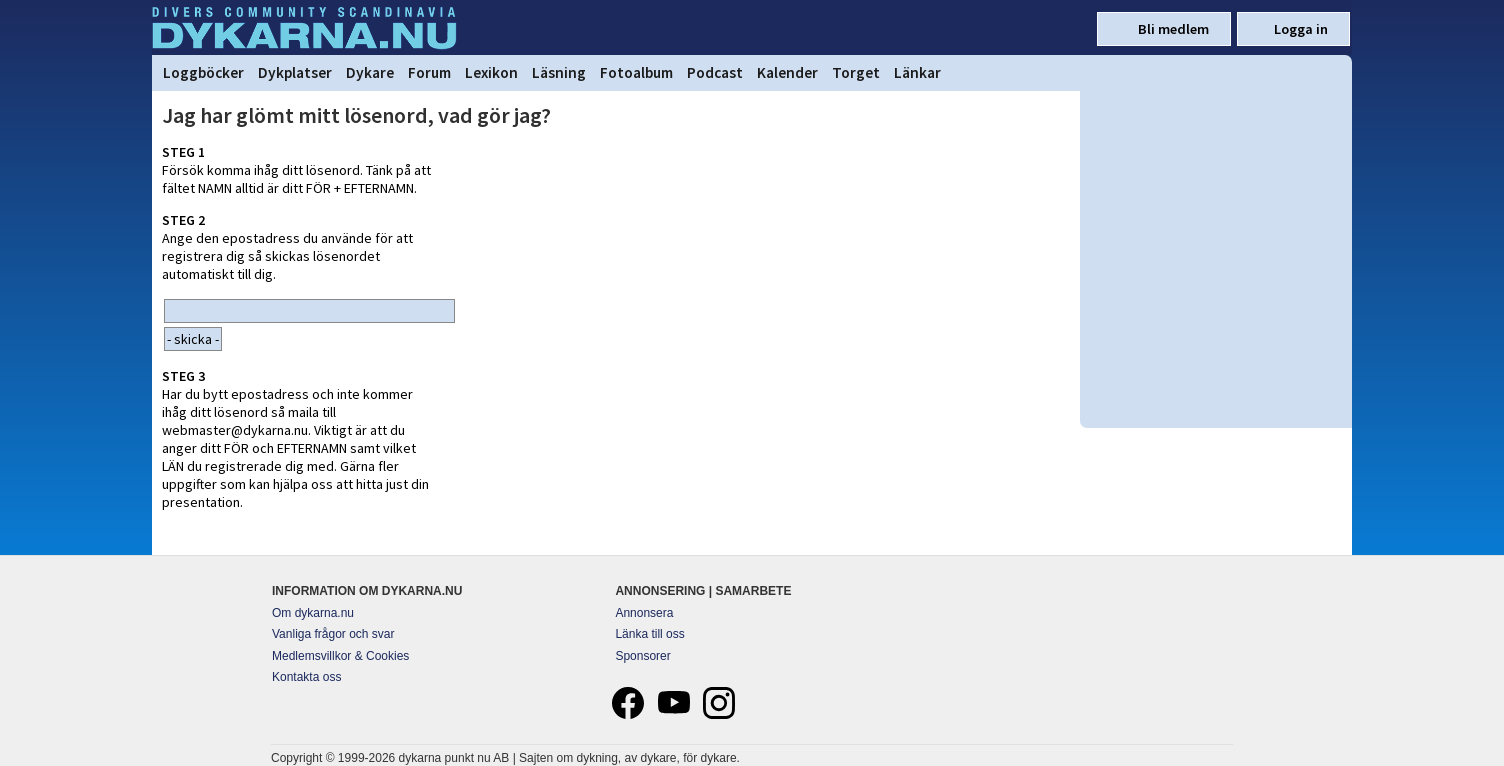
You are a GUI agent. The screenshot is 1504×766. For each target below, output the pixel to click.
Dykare (370, 72)
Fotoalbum (636, 72)
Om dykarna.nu (313, 613)
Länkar (917, 72)
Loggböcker (203, 72)
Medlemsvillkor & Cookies (340, 656)
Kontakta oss (306, 677)
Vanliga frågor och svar (333, 634)
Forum (429, 72)
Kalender (787, 72)
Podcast (715, 72)
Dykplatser (295, 72)
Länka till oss (649, 634)
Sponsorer (642, 656)
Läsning (559, 72)
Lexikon (491, 72)
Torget (856, 72)
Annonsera (644, 613)
